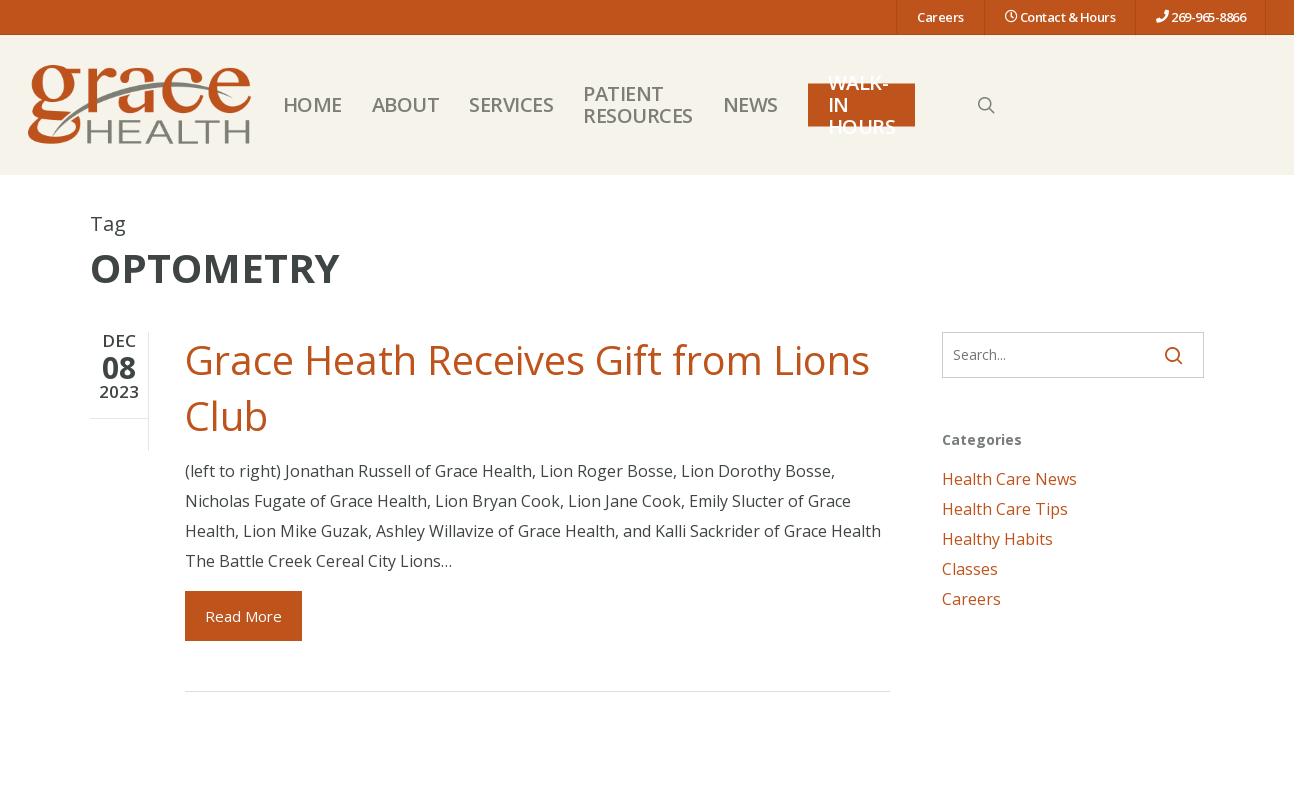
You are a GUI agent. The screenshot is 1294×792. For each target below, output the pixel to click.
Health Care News (1009, 479)
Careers (971, 599)
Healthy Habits (997, 539)
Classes (970, 569)
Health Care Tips (1005, 509)
